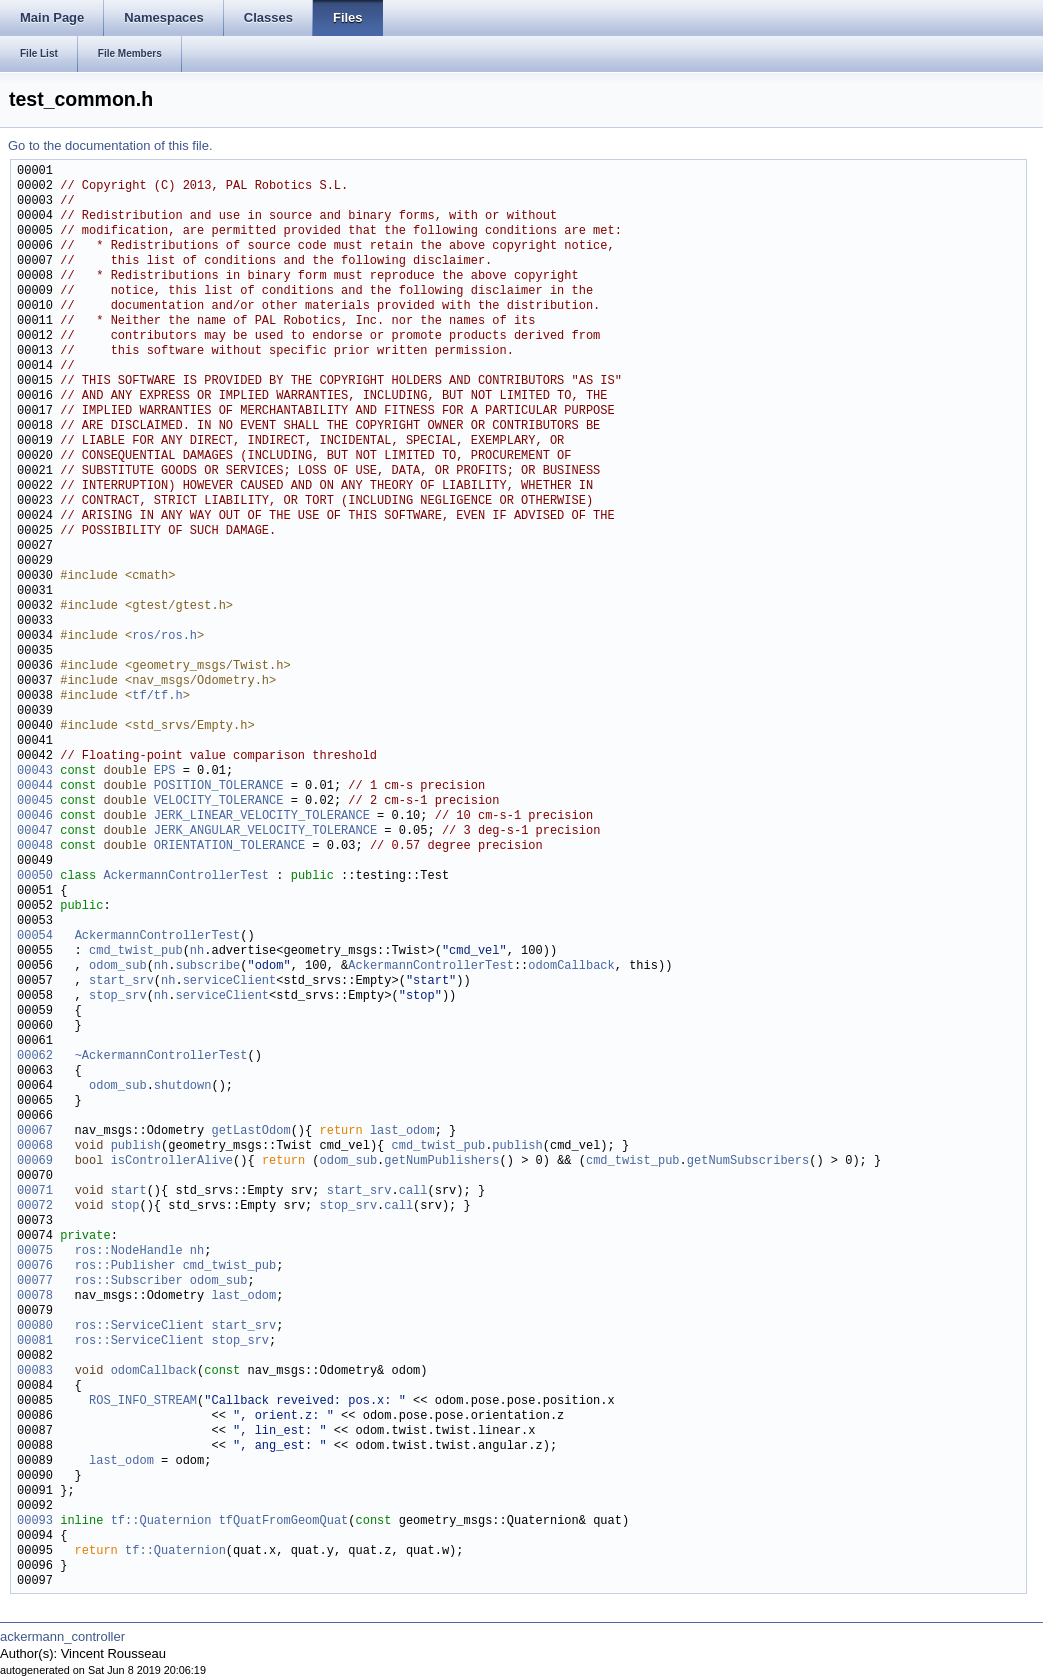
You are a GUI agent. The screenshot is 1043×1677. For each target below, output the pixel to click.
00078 (35, 1296)
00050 (35, 876)
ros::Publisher (125, 1266)
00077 (35, 1281)
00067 (35, 1131)
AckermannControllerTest (186, 876)
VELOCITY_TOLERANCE (219, 801)
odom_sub (118, 966)
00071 (35, 1191)
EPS (165, 771)
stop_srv (118, 996)
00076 (35, 1266)
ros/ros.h (164, 636)
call (413, 1191)
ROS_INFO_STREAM (143, 1401)
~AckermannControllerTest (161, 1056)
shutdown (183, 1086)
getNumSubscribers (748, 1161)
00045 (35, 801)
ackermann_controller (62, 1636)
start (129, 1191)
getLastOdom (250, 1131)
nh (197, 951)
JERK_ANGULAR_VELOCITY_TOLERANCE (265, 831)
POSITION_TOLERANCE (219, 786)
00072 (35, 1206)
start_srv (121, 981)
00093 (35, 1521)
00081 (35, 1341)
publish (136, 1146)
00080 (35, 1326)
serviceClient (230, 981)
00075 (35, 1251)
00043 (35, 771)
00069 (35, 1161)
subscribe (207, 966)
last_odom (402, 1131)
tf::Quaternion (161, 1521)
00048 (35, 846)
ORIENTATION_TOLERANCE (229, 846)
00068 (35, 1146)
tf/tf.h (157, 696)
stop (125, 1206)
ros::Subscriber (129, 1281)
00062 (35, 1056)
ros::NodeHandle (129, 1251)
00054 (35, 936)
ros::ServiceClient (140, 1326)
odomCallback (571, 966)
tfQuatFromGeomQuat (284, 1521)
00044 (35, 786)
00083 (35, 1371)
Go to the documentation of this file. (110, 145)
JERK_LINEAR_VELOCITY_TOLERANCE (262, 816)
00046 (35, 816)
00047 (35, 831)
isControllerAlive (172, 1161)
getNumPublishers (441, 1161)
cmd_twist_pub (136, 951)
